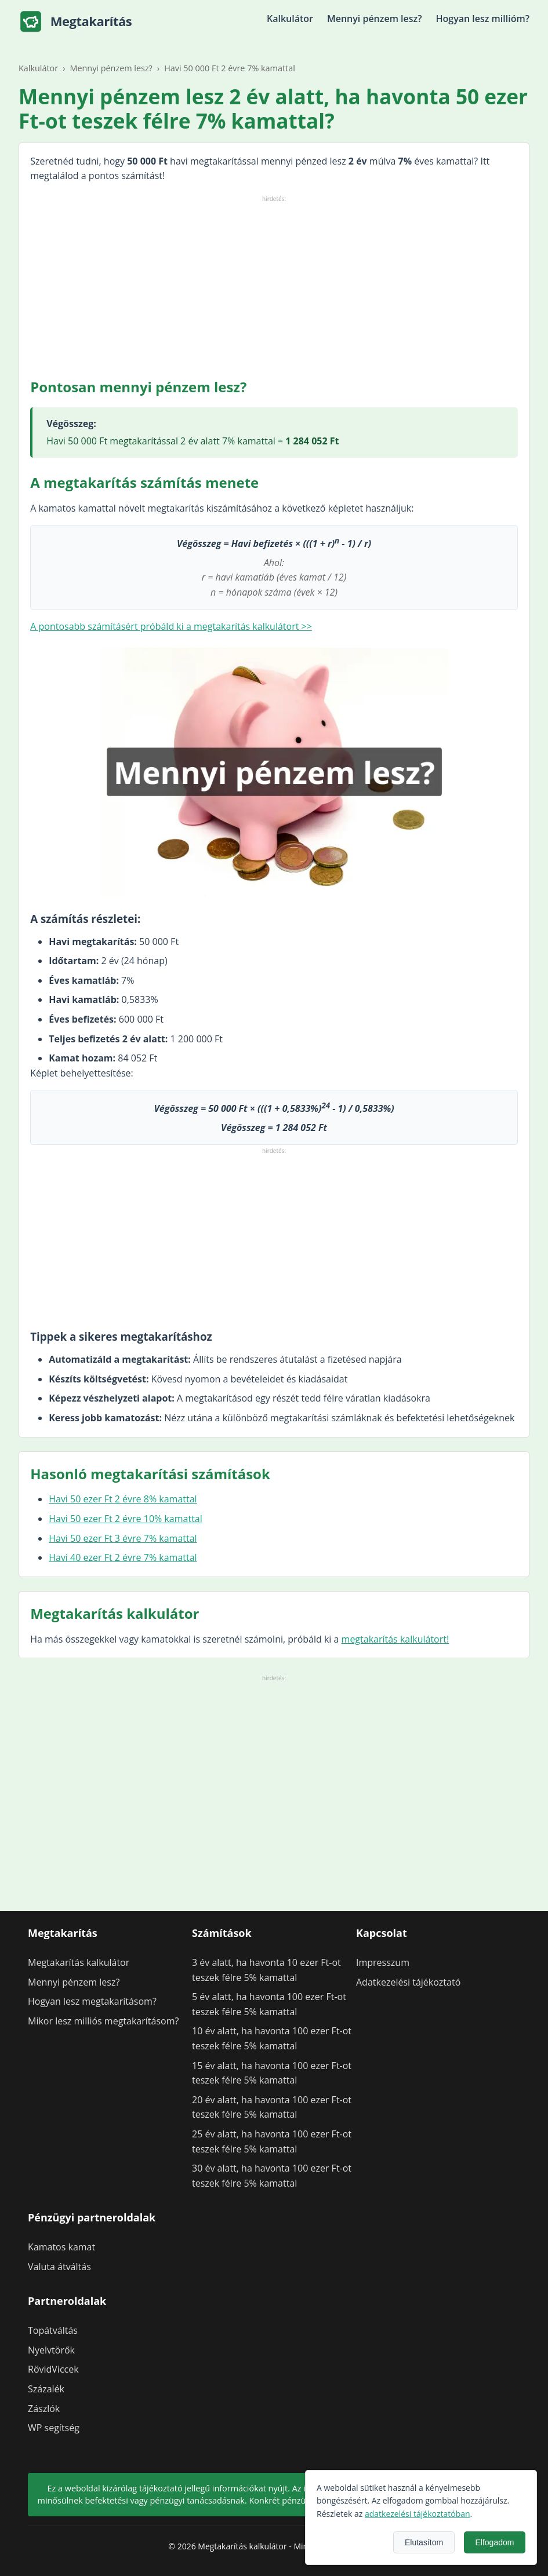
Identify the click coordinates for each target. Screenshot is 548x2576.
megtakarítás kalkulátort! (395, 1639)
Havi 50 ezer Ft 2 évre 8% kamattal (123, 1499)
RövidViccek (53, 2369)
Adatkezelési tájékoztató (408, 1982)
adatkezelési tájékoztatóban (417, 2513)
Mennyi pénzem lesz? (374, 18)
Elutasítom (424, 2542)
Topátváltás (53, 2330)
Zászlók (44, 2408)
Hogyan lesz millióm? (482, 18)
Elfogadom (495, 2542)
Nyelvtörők (51, 2350)
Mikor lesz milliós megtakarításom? (103, 2021)
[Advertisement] (274, 286)
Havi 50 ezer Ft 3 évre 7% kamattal (123, 1538)
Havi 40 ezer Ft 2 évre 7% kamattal (123, 1557)
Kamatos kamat (61, 2247)
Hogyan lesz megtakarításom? (92, 2001)
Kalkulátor (290, 18)
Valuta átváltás (59, 2266)
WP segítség (53, 2427)
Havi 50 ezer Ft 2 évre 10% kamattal (125, 1518)
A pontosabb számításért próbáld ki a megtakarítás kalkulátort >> (171, 626)
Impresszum (382, 1962)
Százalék (46, 2388)
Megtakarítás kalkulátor (78, 1962)
